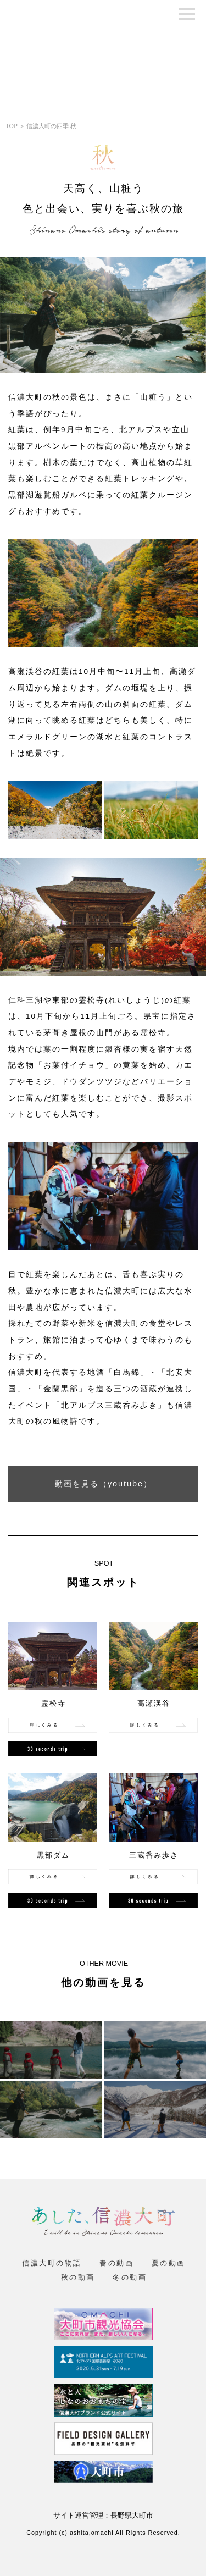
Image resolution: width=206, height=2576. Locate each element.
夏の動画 (169, 2263)
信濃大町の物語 (52, 2263)
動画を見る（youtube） (103, 1483)
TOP (11, 126)
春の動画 (116, 2263)
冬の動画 (130, 2277)
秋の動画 (78, 2277)
